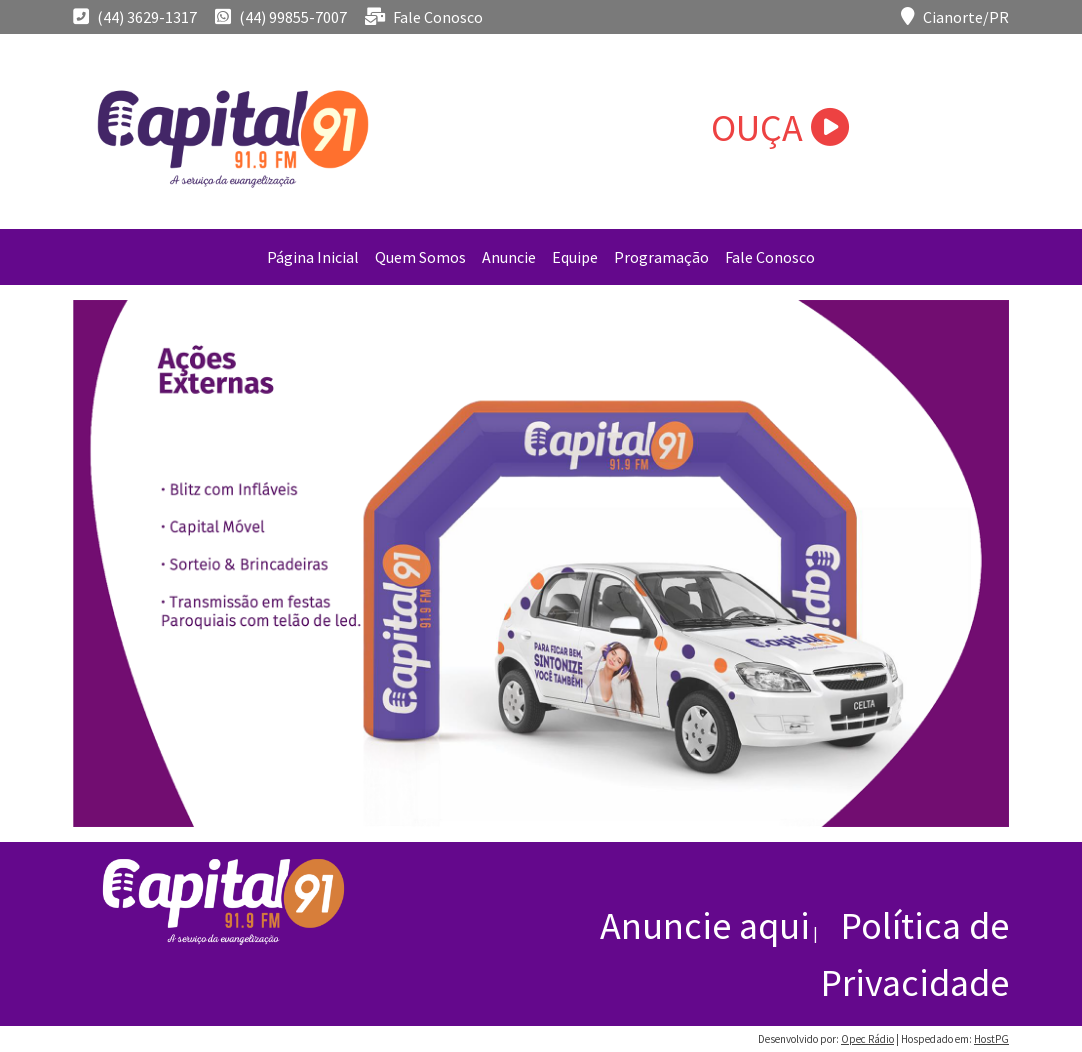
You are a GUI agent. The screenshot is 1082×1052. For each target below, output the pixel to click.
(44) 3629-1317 (135, 17)
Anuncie (509, 257)
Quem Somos (420, 257)
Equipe (575, 257)
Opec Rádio (867, 1039)
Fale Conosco (424, 17)
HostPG (991, 1039)
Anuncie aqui (705, 925)
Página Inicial (313, 257)
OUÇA (780, 127)
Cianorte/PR (955, 17)
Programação (661, 257)
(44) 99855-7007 (281, 17)
